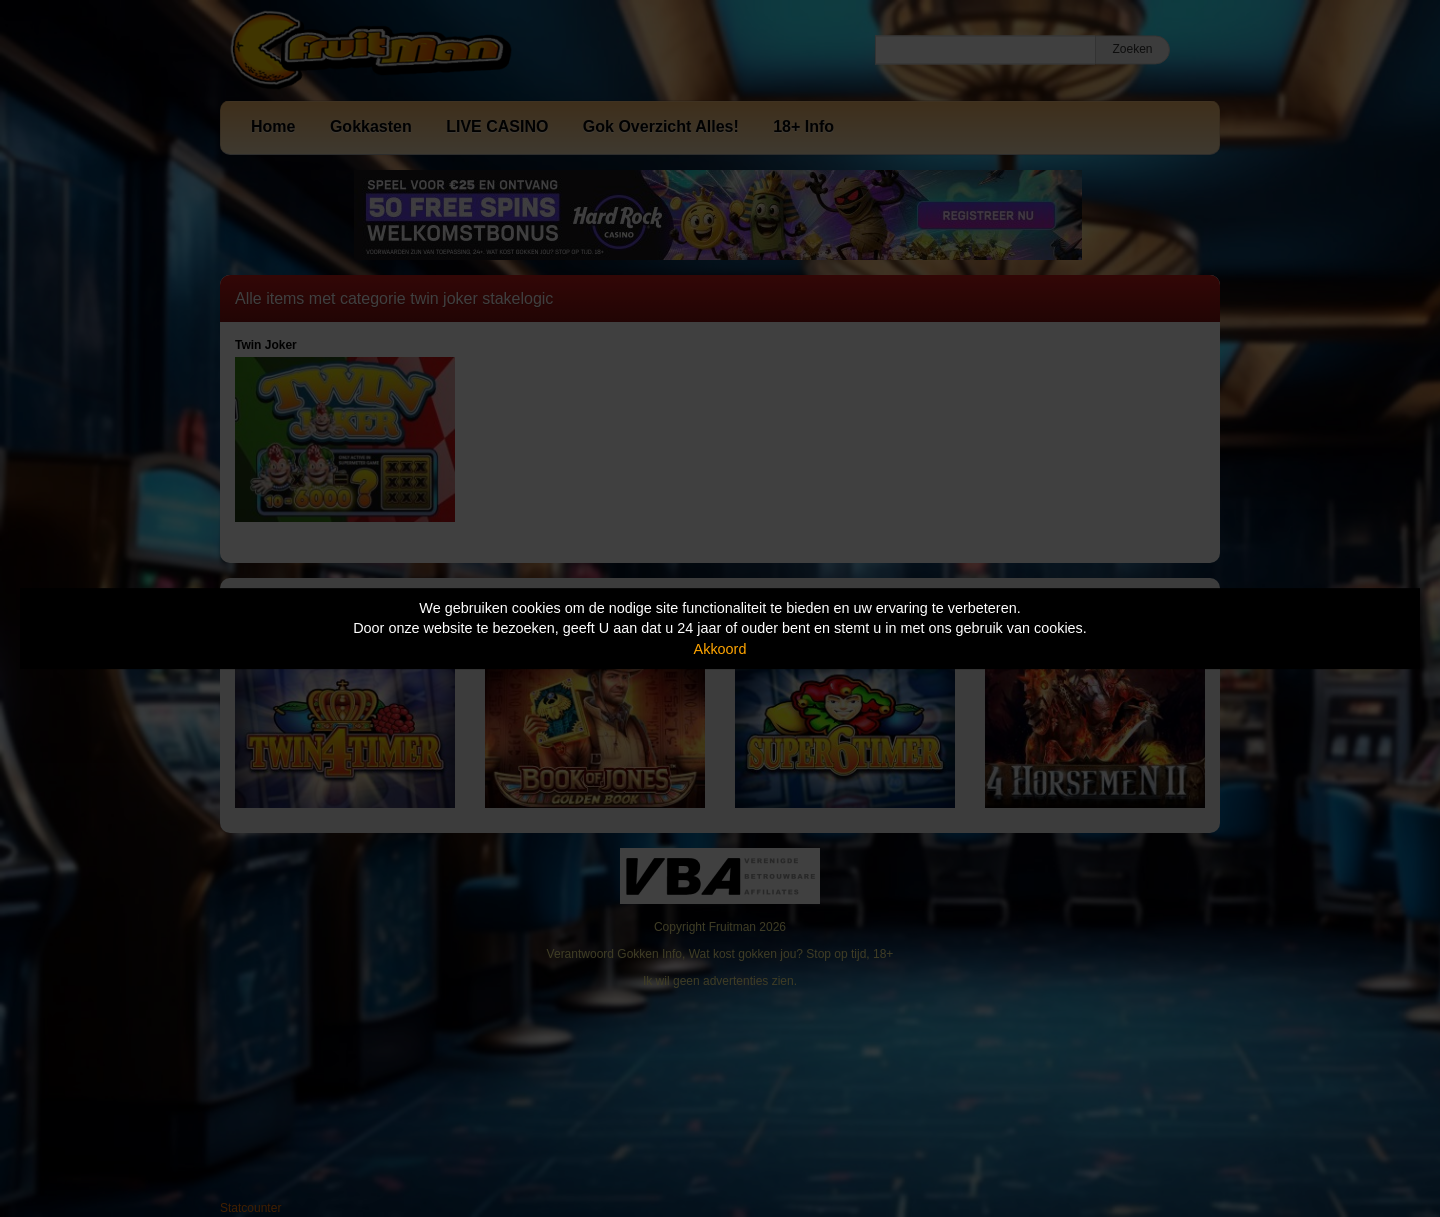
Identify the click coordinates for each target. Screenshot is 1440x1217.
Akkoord (720, 649)
